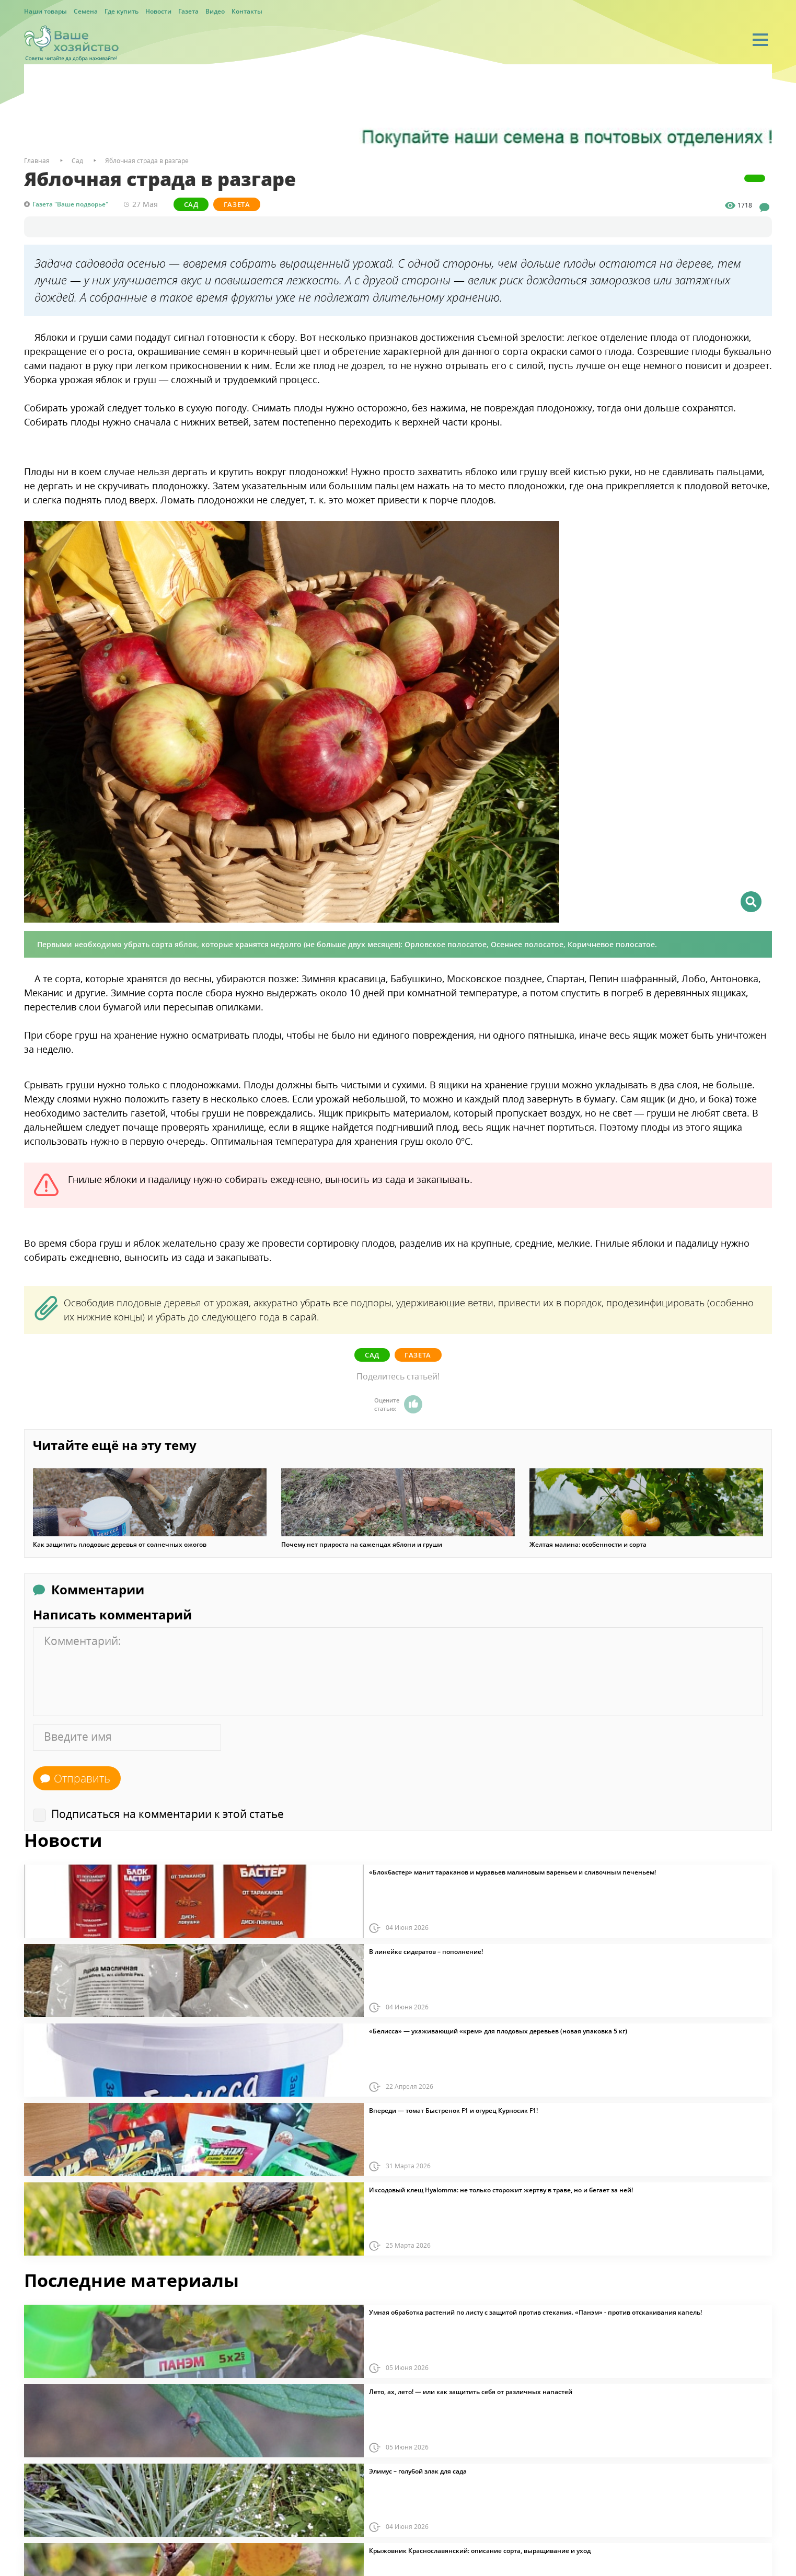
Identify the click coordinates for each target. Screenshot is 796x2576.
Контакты (247, 11)
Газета (188, 11)
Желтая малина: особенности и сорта (588, 1544)
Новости (158, 11)
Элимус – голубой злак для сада (418, 2471)
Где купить (122, 11)
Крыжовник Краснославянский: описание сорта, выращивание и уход (480, 2551)
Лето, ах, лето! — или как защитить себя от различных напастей (470, 2392)
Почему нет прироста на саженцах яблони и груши (361, 1544)
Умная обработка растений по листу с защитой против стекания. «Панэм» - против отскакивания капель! (535, 2312)
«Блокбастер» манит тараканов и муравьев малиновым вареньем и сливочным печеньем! (512, 1872)
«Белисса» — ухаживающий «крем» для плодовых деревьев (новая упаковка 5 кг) (498, 2031)
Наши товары (45, 11)
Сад (191, 204)
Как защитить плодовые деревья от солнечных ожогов (119, 1544)
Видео (215, 11)
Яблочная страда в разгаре (147, 160)
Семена (86, 11)
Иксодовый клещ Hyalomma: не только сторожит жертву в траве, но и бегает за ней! (501, 2190)
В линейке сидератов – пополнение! (426, 1952)
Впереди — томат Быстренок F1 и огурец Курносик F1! (453, 2110)
